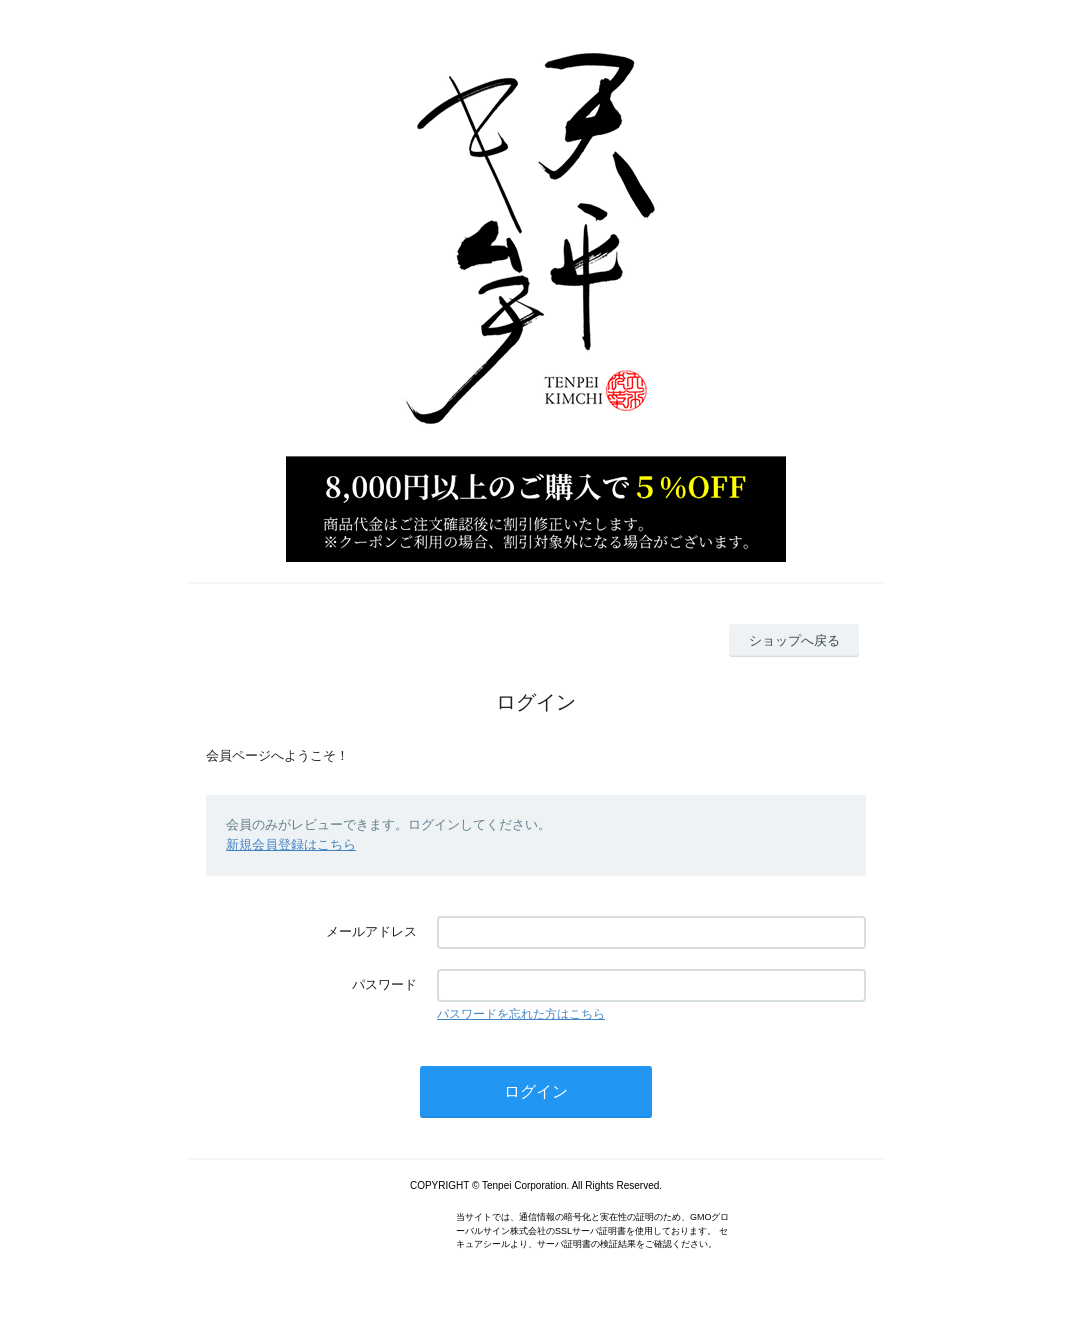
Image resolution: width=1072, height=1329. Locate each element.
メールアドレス (371, 931)
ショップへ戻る (794, 640)
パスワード (384, 984)
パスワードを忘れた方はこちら (521, 1014)
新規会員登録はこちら (291, 844)
